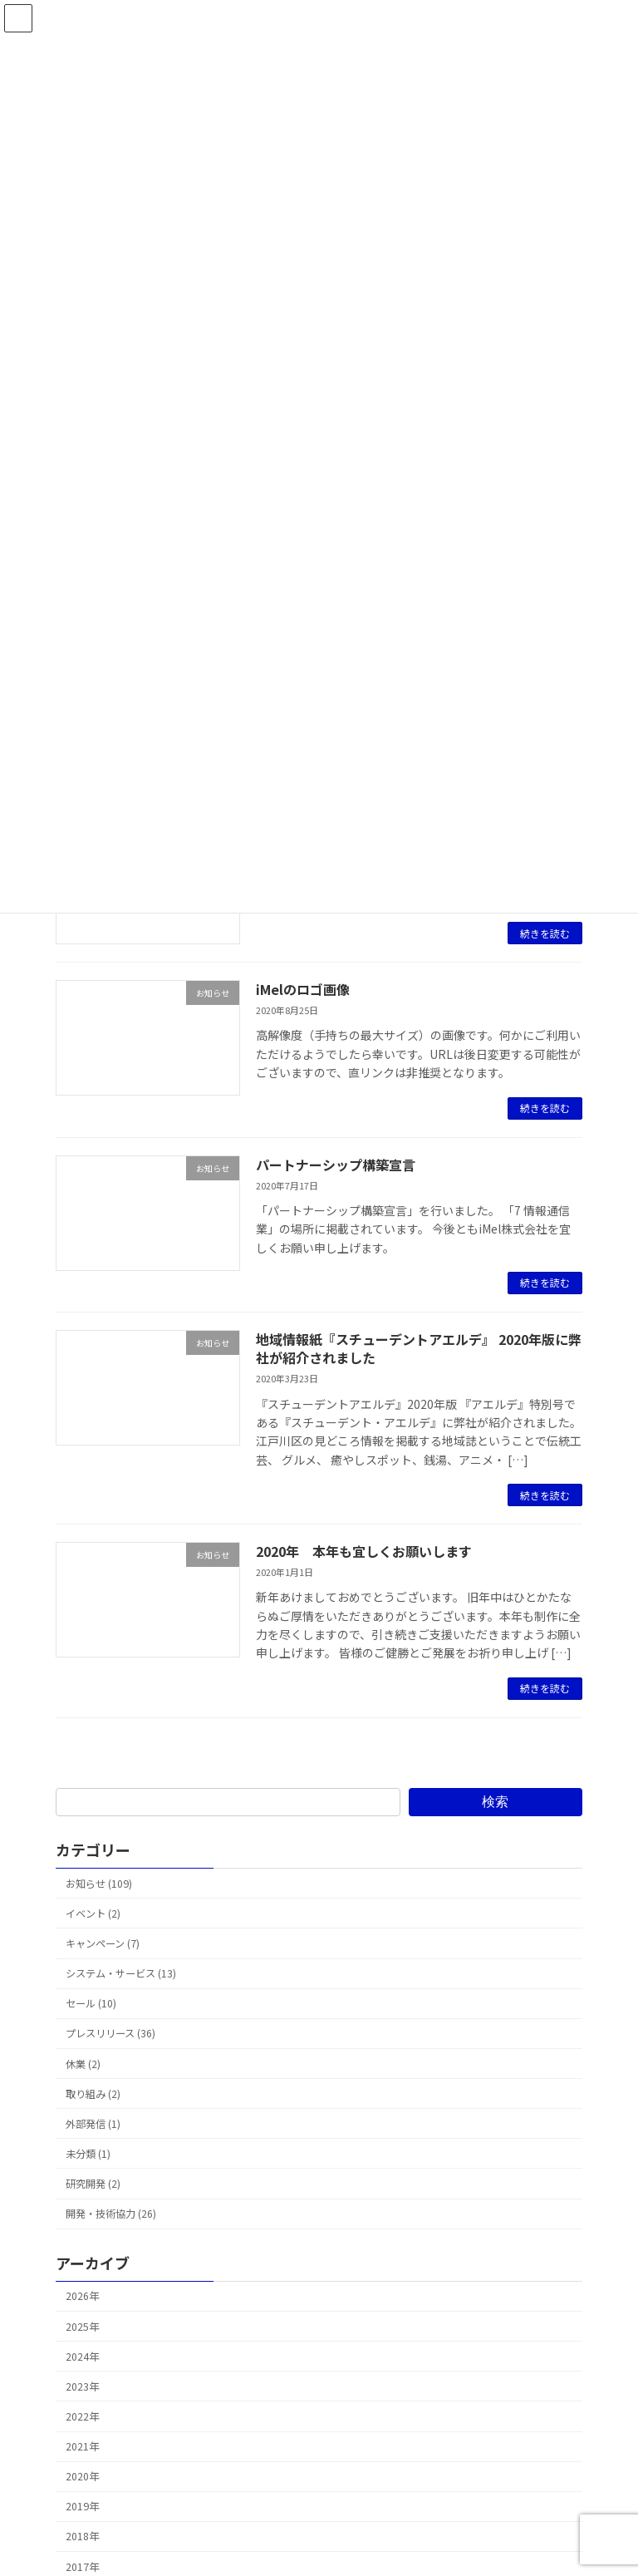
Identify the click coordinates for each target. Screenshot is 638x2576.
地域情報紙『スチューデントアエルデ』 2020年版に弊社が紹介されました (419, 1348)
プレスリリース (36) (110, 2033)
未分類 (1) (88, 2153)
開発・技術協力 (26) (111, 2213)
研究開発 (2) (93, 2183)
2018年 (82, 2536)
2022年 (82, 2416)
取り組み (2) (93, 2093)
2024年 (82, 2356)
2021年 (82, 2446)
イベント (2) (93, 1913)
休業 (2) (83, 2063)
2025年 (82, 2325)
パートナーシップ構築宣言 (335, 1165)
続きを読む (545, 933)
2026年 (82, 2295)
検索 (495, 1801)
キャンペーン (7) (103, 1943)
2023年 (82, 2386)
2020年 (82, 2476)
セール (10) (91, 2003)
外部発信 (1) (93, 2123)
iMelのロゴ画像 (303, 989)
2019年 (82, 2506)
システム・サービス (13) (121, 1973)
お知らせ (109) (99, 1883)
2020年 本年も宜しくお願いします (364, 1551)
